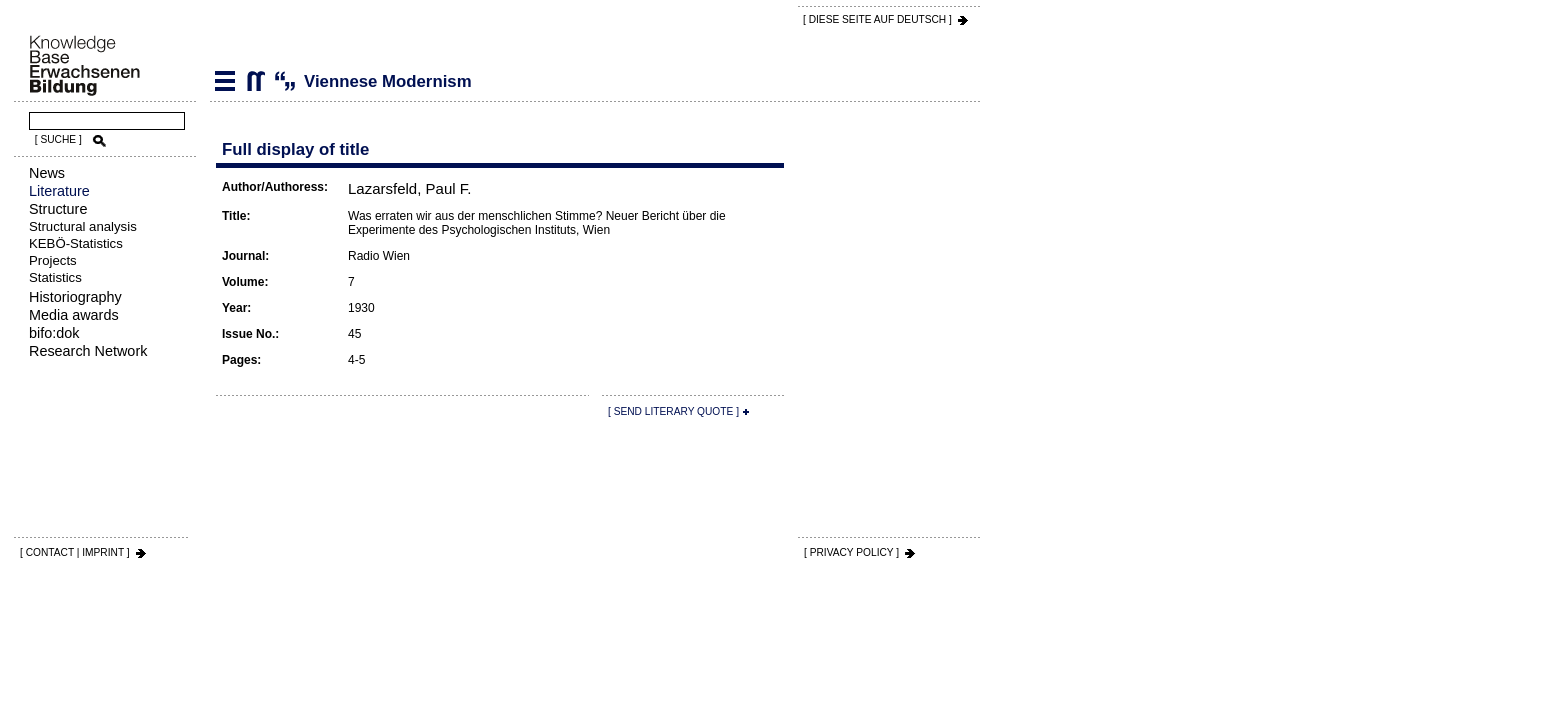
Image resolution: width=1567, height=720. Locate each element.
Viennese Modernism (255, 81)
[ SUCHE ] (58, 139)
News (47, 173)
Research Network (88, 351)
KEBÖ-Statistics (76, 243)
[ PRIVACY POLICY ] (851, 552)
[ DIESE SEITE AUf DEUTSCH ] (877, 19)
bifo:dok (54, 333)
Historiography (75, 297)
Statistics (55, 277)
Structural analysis (83, 226)
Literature (59, 191)
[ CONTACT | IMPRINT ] (75, 552)
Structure (58, 209)
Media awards (74, 315)
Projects (53, 260)
